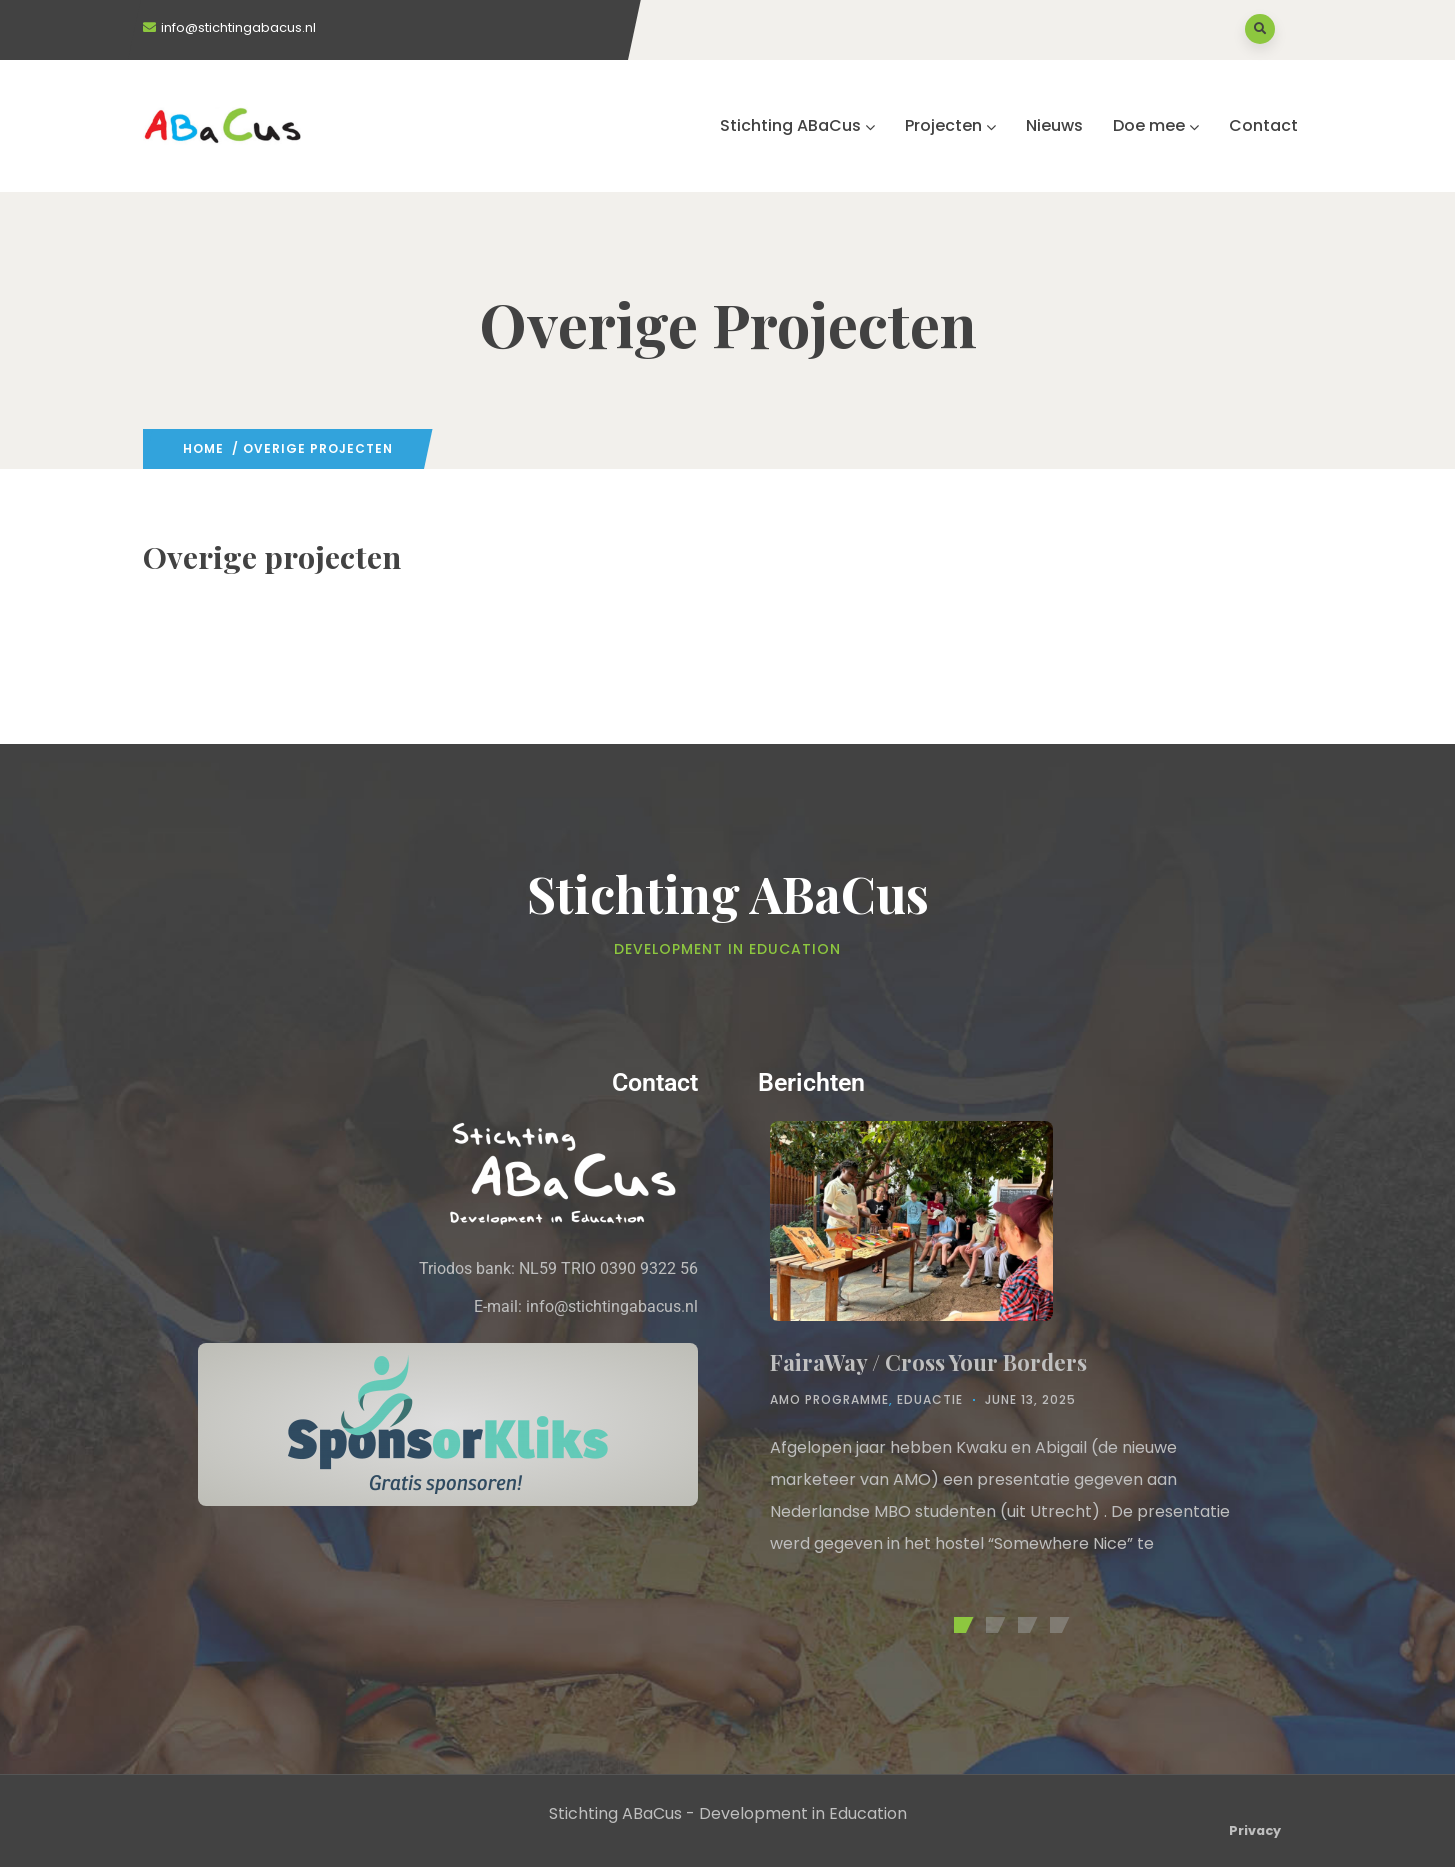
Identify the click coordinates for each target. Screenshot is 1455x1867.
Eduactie (930, 1399)
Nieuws (1054, 125)
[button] (960, 1625)
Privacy (1255, 1830)
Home (203, 448)
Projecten (950, 125)
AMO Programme (829, 1399)
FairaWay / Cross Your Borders (928, 1362)
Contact (1263, 125)
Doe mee (1156, 125)
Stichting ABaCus (797, 125)
